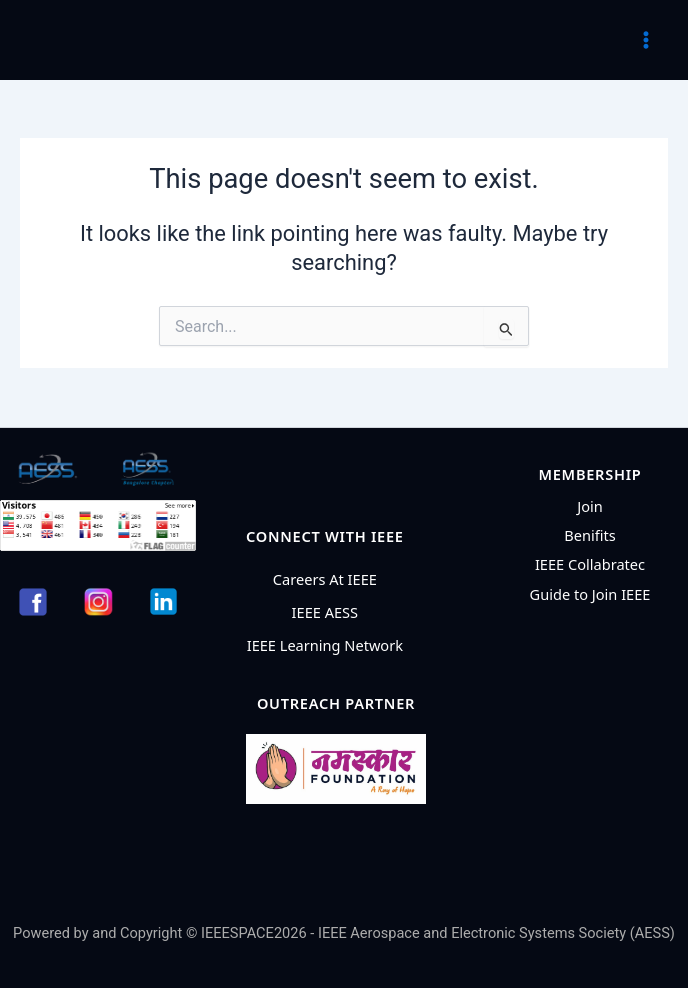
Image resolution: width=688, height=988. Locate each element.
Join (590, 506)
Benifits (590, 535)
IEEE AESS (325, 612)
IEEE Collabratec (590, 564)
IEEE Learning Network (325, 645)
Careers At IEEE (325, 579)
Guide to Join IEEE (590, 594)
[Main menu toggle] (646, 40)
